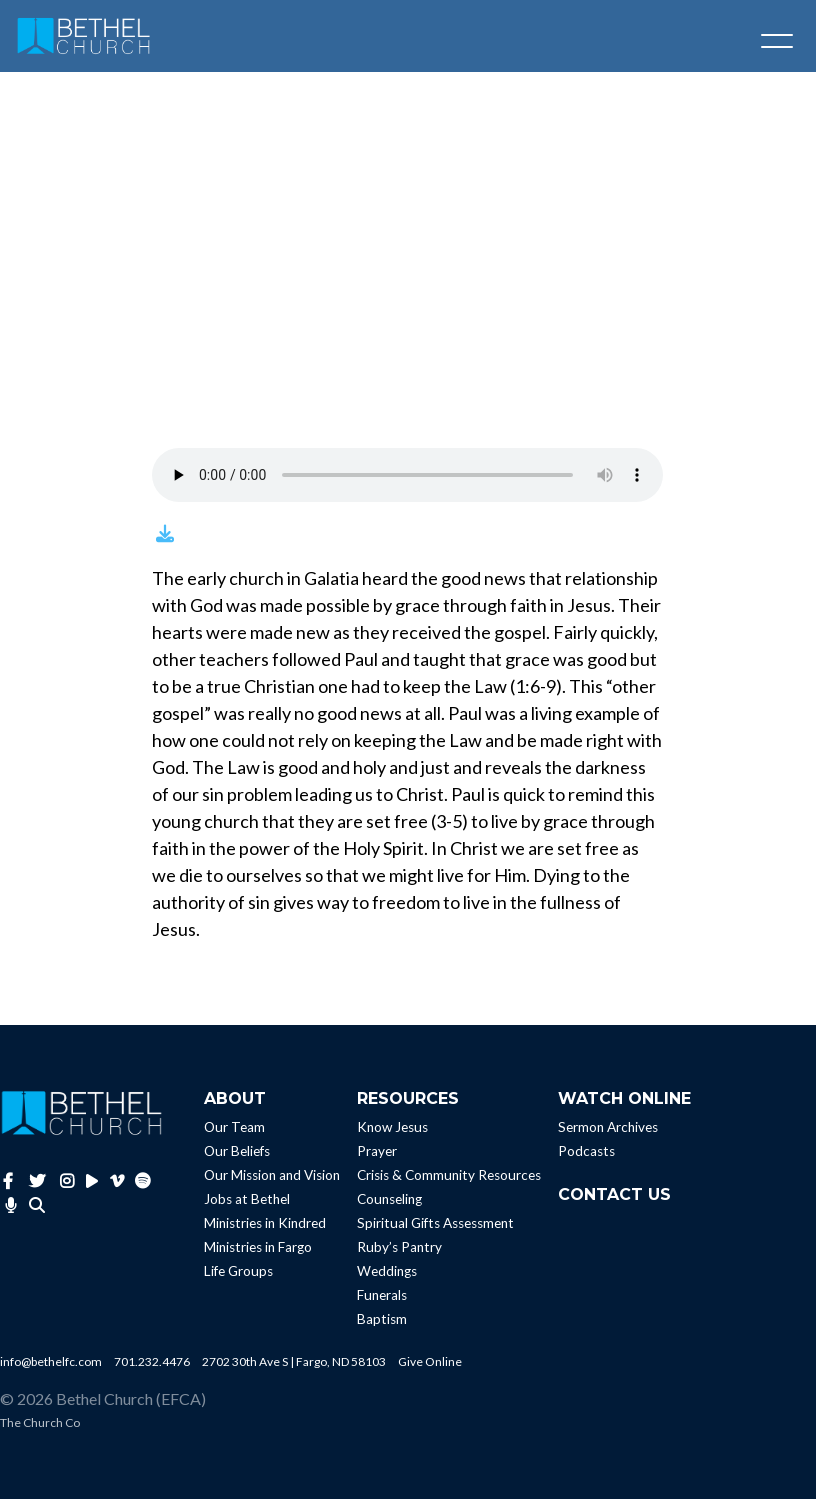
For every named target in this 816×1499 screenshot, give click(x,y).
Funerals (382, 1295)
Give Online (430, 1361)
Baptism (382, 1319)
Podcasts (586, 1151)
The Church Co (40, 1422)
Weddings (387, 1271)
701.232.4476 (152, 1361)
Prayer (377, 1151)
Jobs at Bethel (247, 1199)
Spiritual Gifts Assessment (435, 1223)
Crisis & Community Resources (449, 1175)
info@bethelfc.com (51, 1361)
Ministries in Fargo (258, 1247)
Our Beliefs (237, 1151)
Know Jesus (392, 1127)
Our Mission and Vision (272, 1175)
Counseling (389, 1199)
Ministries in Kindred (265, 1223)
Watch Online (624, 1098)
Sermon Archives (608, 1127)
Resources (408, 1098)
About (235, 1098)
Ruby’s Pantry (399, 1247)
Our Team (234, 1127)
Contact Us (614, 1194)
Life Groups (238, 1271)
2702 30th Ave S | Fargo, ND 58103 (294, 1361)
